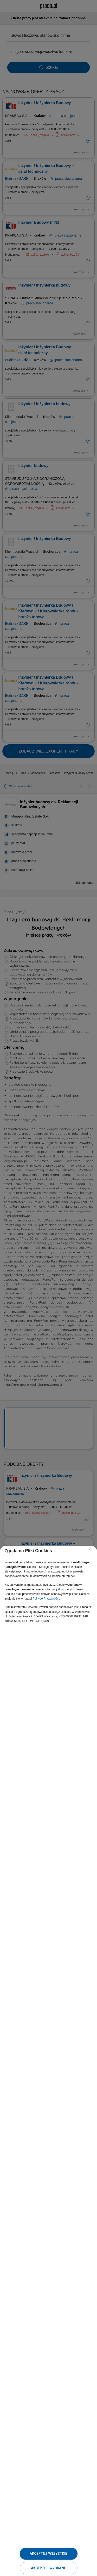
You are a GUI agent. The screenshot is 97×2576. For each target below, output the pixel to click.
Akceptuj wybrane (48, 2568)
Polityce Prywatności (46, 1598)
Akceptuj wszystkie (48, 2553)
